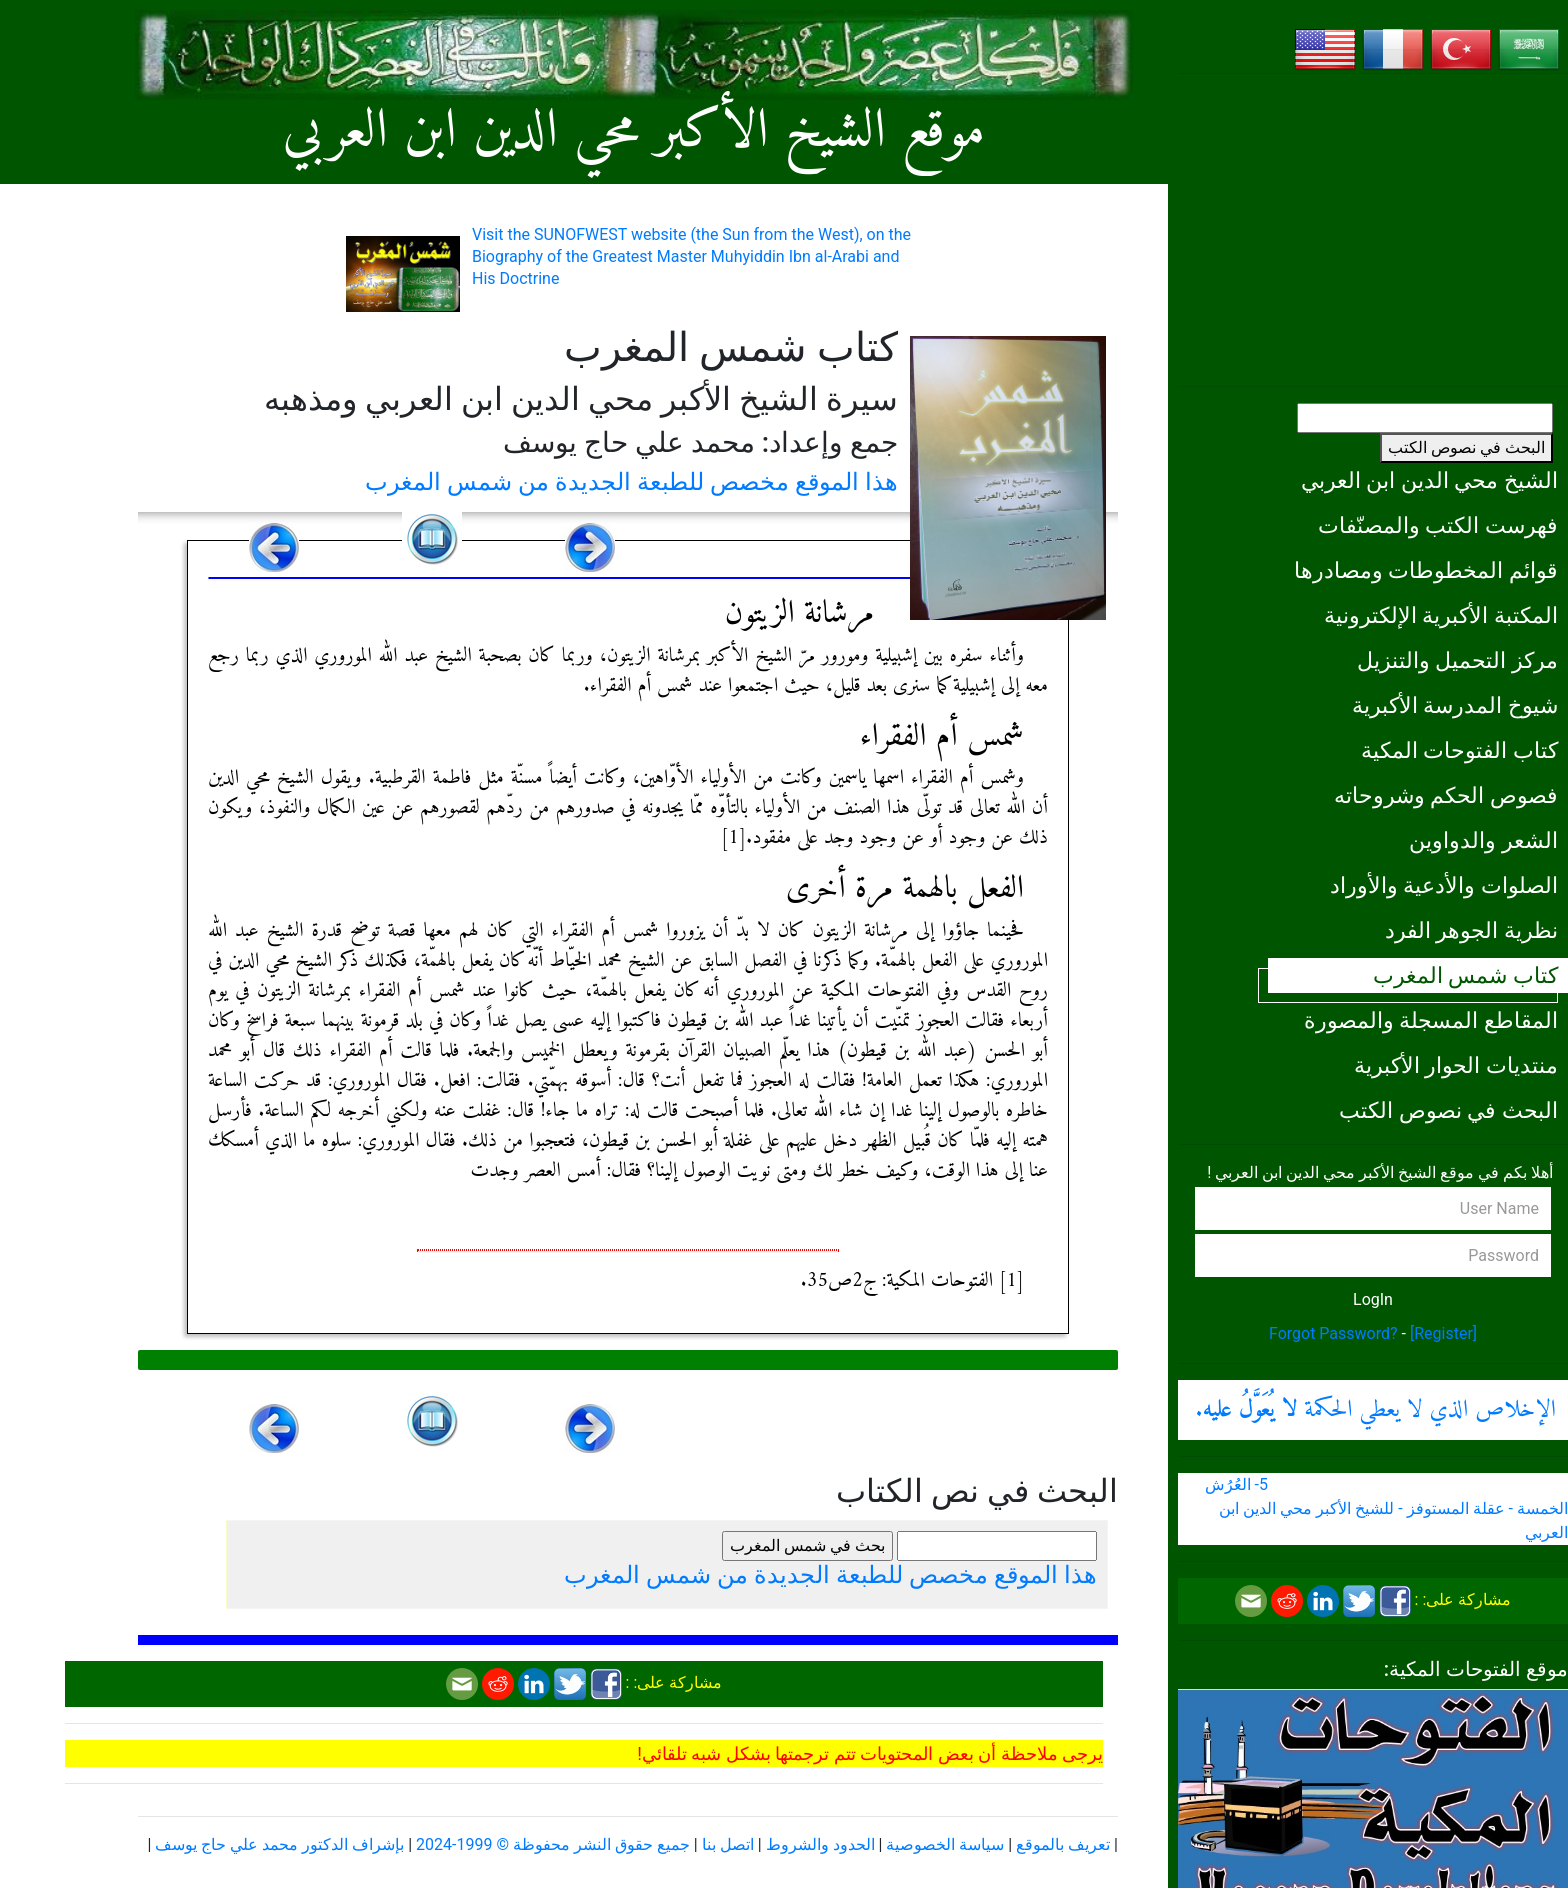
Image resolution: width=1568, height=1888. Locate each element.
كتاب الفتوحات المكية (1459, 750)
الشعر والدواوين (1483, 840)
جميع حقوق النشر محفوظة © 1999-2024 (553, 1844)
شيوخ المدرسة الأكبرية (1455, 705)
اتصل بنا (728, 1844)
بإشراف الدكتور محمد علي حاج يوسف (279, 1844)
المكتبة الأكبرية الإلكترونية (1441, 615)
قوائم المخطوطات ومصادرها (1426, 570)
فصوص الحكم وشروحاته (1446, 795)
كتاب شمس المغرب (1465, 975)
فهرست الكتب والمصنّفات (1438, 525)
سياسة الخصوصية (945, 1844)
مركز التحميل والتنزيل (1457, 660)
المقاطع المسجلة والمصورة (1431, 1020)
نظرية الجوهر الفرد (1471, 930)
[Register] (1443, 1333)
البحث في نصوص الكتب (1466, 447)
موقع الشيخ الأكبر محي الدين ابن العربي (634, 132)
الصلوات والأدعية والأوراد (1444, 885)
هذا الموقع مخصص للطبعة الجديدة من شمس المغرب (631, 482)
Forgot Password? (1333, 1333)
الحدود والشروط (820, 1844)
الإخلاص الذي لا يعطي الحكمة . (1375, 1410)
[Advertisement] (1373, 230)
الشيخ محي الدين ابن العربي (1429, 480)
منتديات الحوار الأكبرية (1456, 1065)
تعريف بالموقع (1063, 1844)
